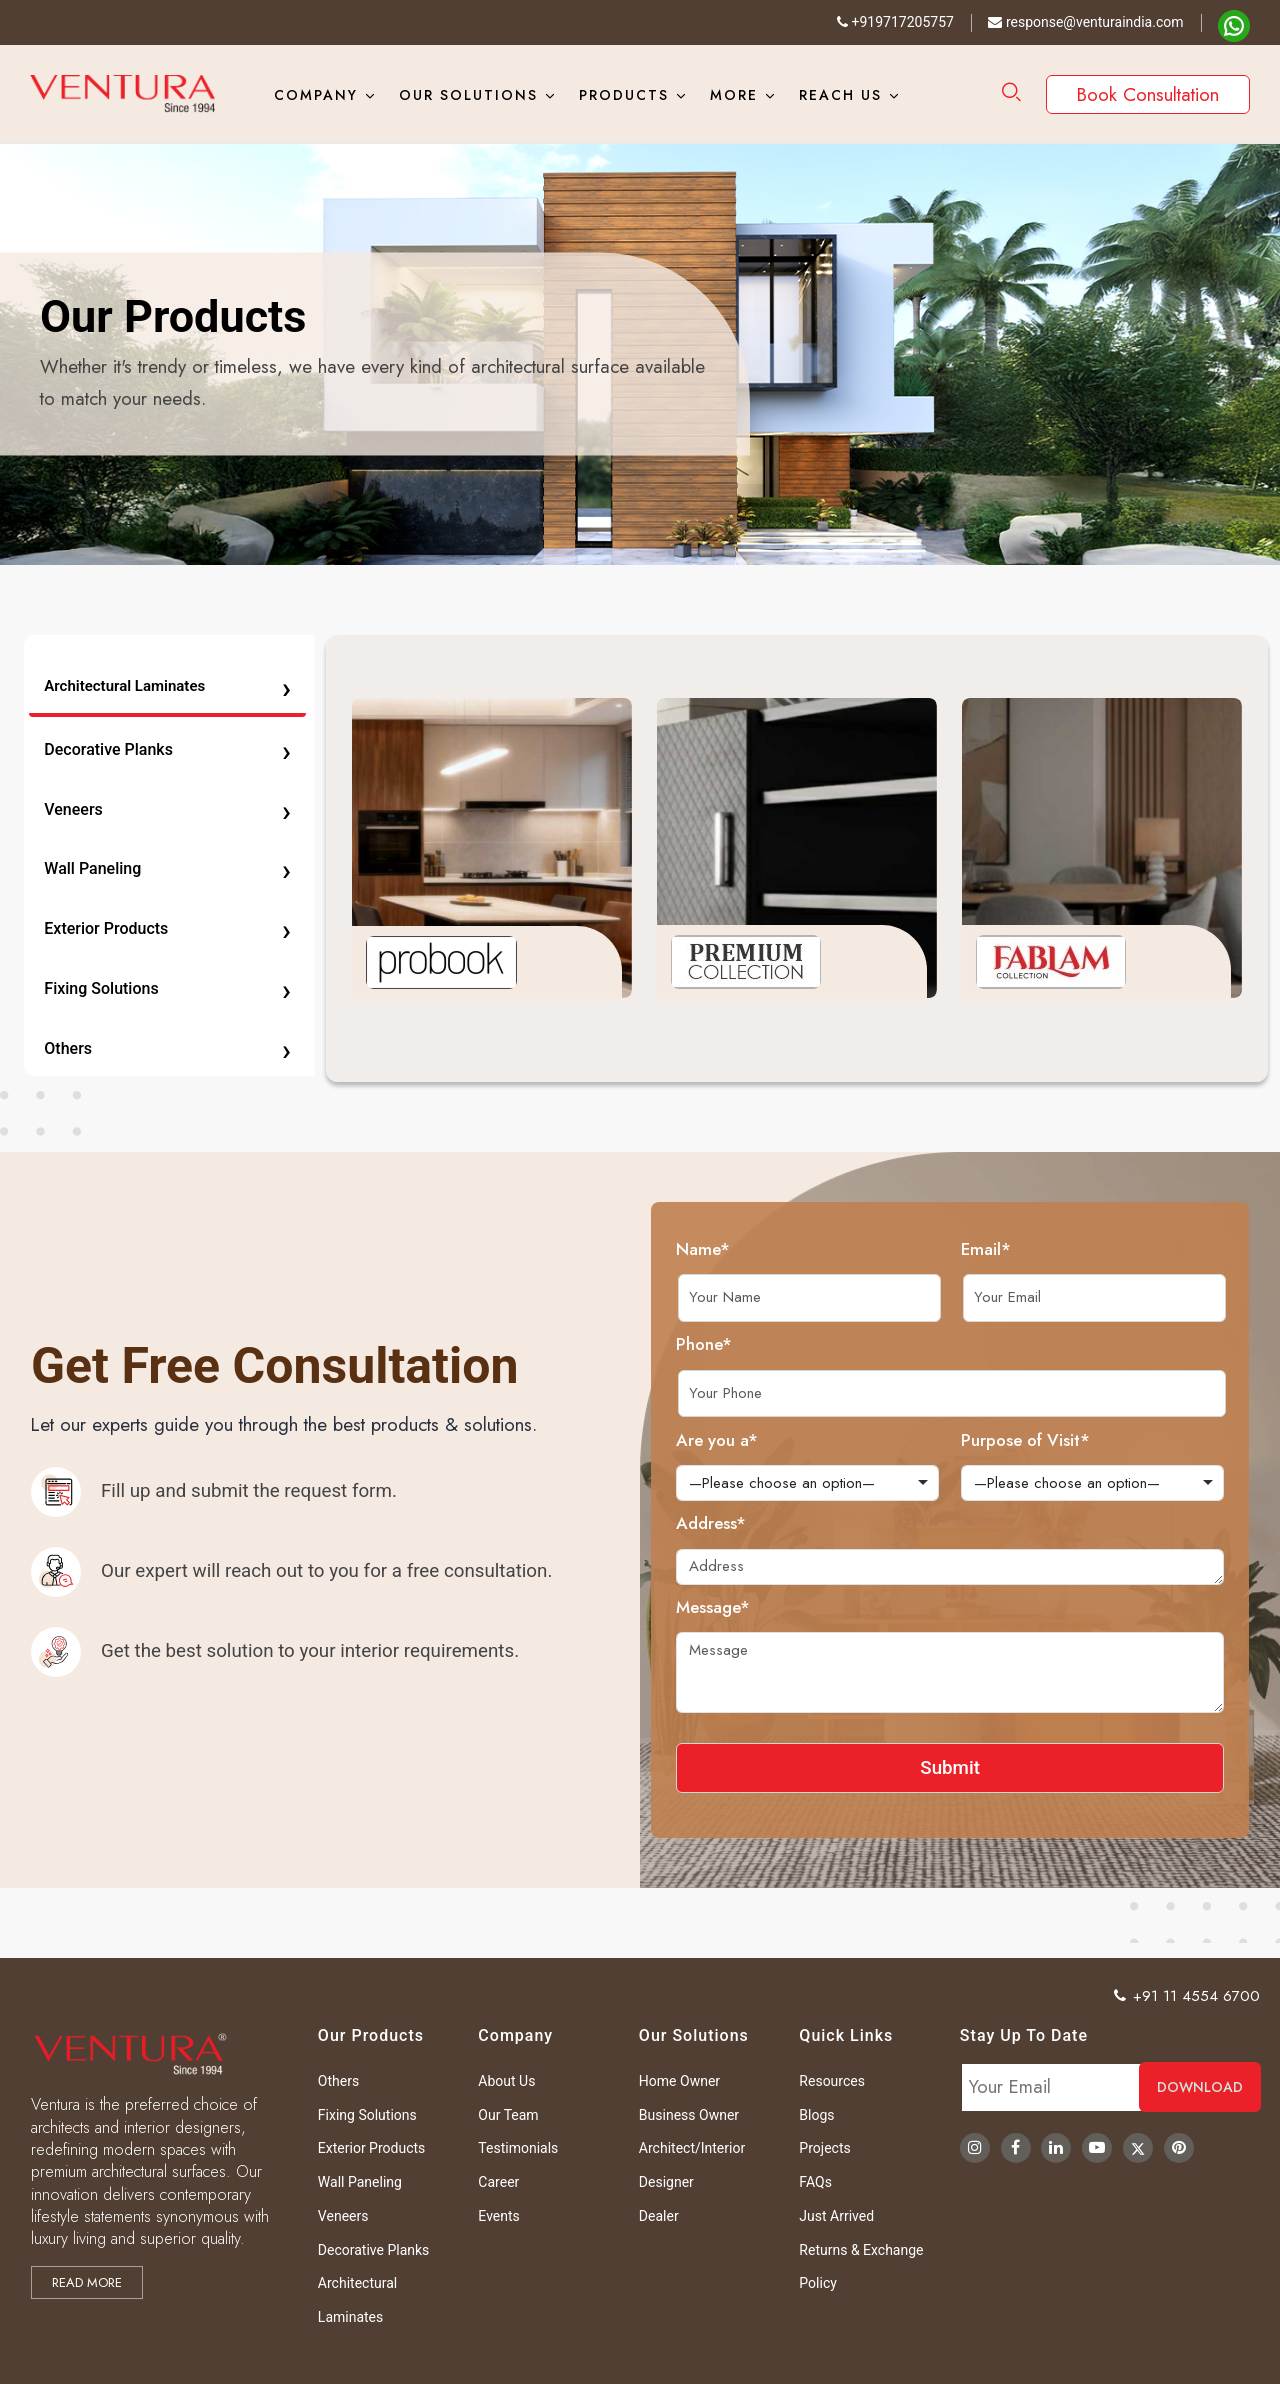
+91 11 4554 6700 (1187, 1996)
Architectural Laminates (167, 686)
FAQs (815, 2182)
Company (316, 95)
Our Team (508, 2115)
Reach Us (840, 95)
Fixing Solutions (167, 988)
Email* (1053, 1249)
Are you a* (784, 1440)
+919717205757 (895, 22)
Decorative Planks (167, 749)
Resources (832, 2081)
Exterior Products (167, 929)
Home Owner (679, 2081)
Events (498, 2216)
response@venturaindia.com (1085, 22)
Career (498, 2182)
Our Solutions (468, 95)
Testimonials (518, 2148)
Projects (824, 2148)
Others (167, 1048)
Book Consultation (1148, 94)
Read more (87, 2282)
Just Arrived (836, 2216)
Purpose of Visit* (1092, 1440)
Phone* (771, 1344)
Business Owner (689, 2115)
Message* (780, 1607)
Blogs (816, 2115)
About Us (506, 2081)
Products (624, 95)
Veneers (167, 809)
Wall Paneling (167, 869)
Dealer (659, 2216)
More (734, 95)
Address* (778, 1523)
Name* (770, 1249)
